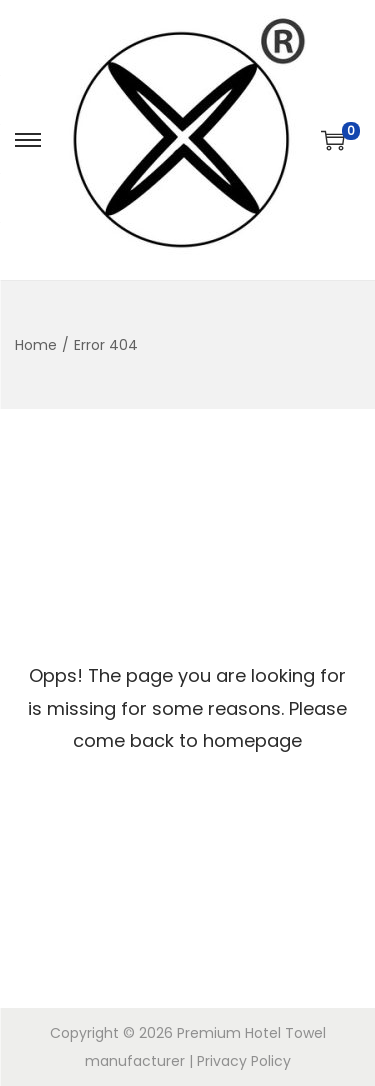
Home (36, 345)
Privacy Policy (244, 1061)
